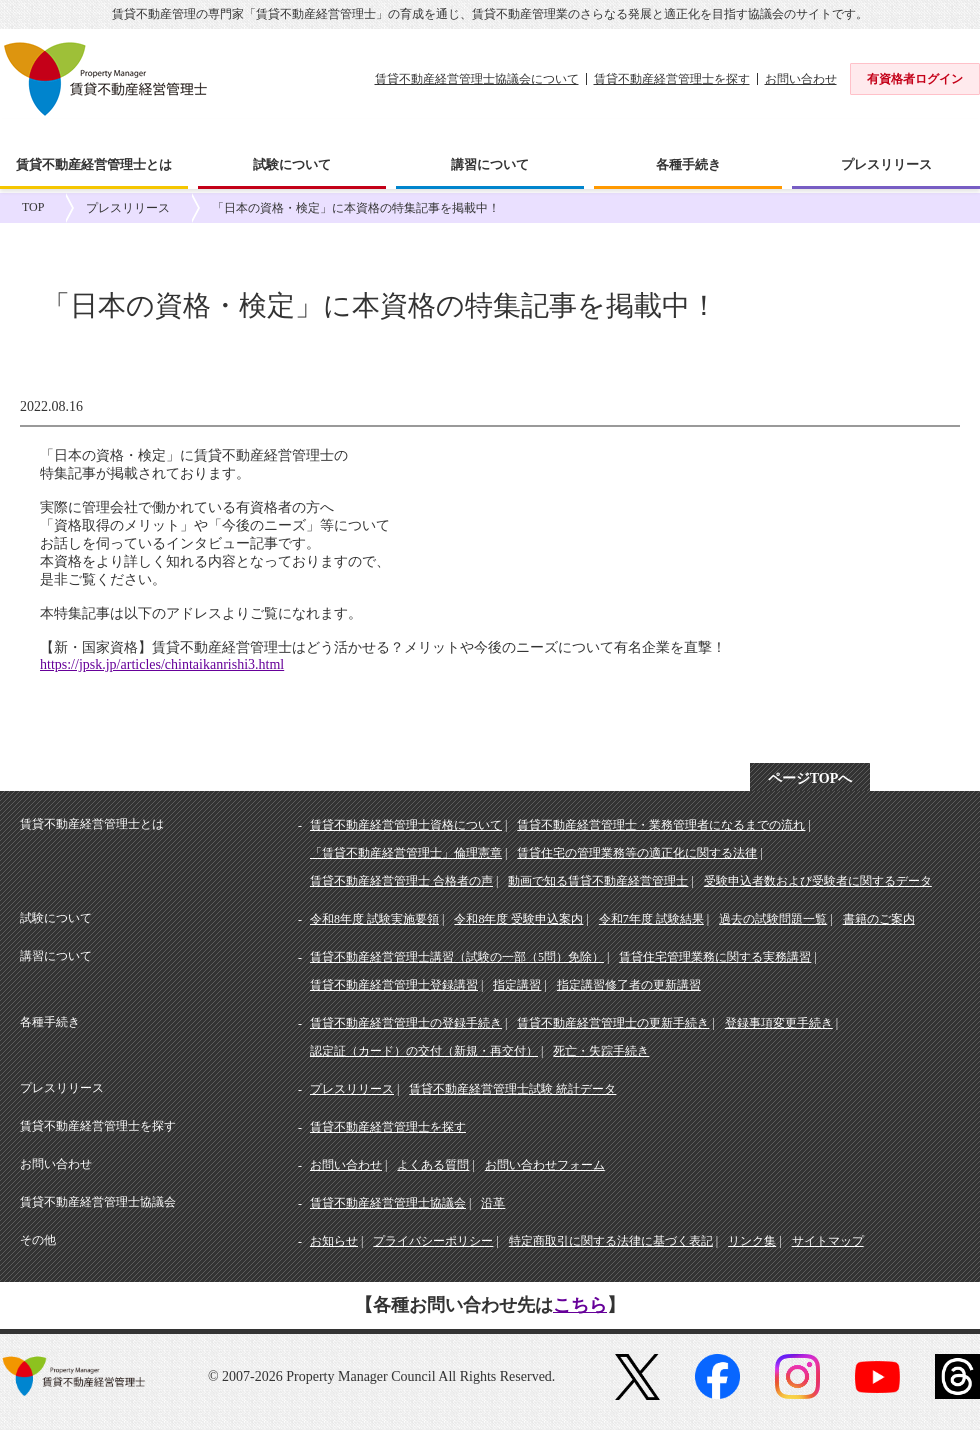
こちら (580, 1305)
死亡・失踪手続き (601, 1051)
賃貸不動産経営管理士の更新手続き (613, 1023)
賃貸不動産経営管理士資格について (406, 825)
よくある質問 (433, 1165)
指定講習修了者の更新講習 (629, 985)
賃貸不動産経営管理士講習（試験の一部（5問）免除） (457, 957)
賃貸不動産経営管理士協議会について (477, 79)
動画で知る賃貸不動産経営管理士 (598, 881)
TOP (33, 207)
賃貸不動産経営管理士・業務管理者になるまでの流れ (661, 825)
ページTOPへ (810, 778)
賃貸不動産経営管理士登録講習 (394, 985)
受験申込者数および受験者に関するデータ (818, 881)
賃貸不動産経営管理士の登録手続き (406, 1023)
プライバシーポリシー (433, 1241)
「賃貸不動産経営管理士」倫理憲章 (406, 853)
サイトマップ (828, 1241)
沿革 (493, 1203)
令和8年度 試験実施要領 (374, 919)
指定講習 (517, 985)
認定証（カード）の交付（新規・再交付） (424, 1051)
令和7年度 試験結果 (651, 919)
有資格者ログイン (915, 79)
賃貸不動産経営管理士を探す (672, 79)
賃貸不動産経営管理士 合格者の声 (401, 881)
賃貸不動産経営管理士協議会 (388, 1203)
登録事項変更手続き (779, 1023)
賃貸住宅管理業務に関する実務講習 (715, 957)
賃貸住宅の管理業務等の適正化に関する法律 (637, 853)
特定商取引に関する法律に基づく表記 (611, 1241)
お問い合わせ (801, 79)
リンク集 (752, 1241)
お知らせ (334, 1241)
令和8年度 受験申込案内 (518, 919)
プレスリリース (128, 208)
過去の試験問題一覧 (773, 919)
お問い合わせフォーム (545, 1165)
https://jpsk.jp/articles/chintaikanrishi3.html (162, 664)
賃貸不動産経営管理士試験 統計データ (512, 1089)
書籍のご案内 (879, 919)
